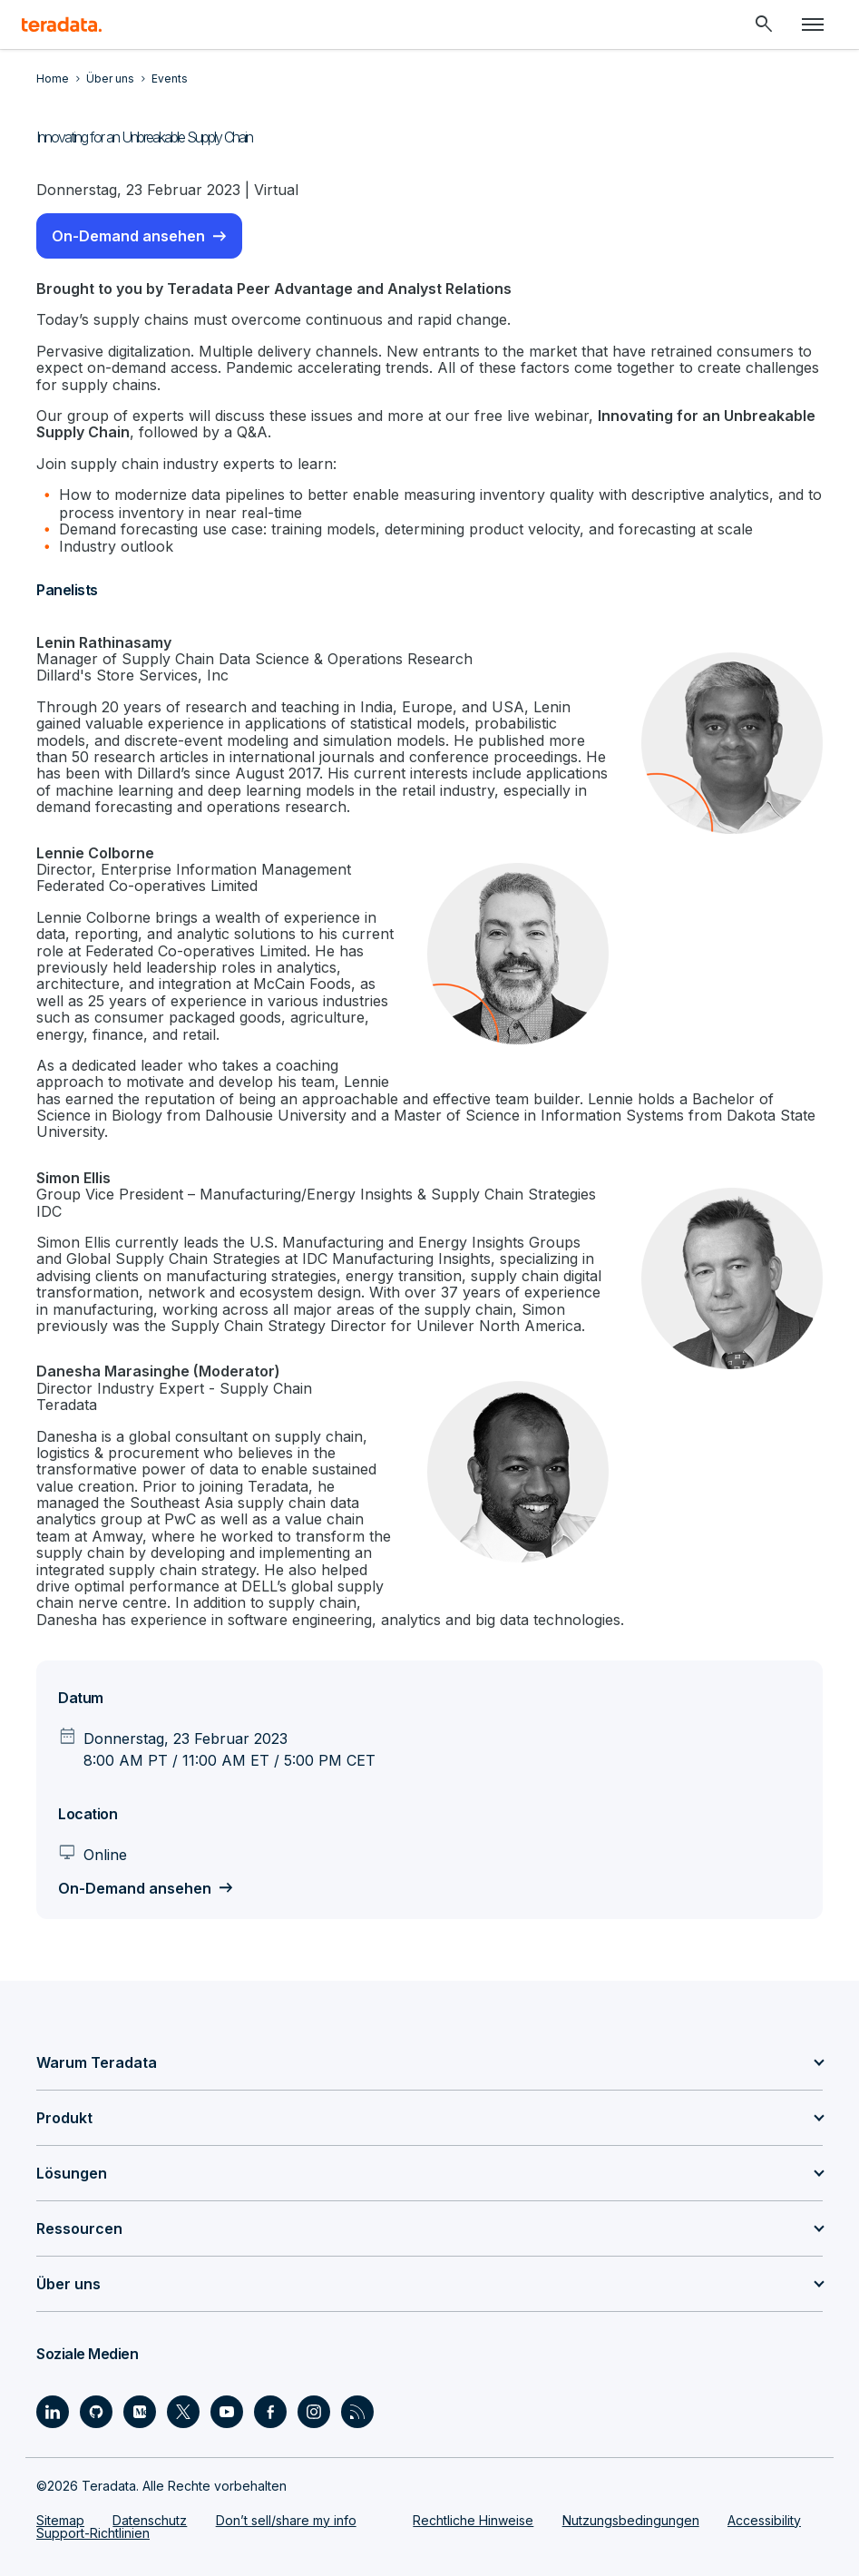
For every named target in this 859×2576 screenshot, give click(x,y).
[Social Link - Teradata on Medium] (139, 2411)
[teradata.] (62, 24)
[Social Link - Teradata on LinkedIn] (52, 2411)
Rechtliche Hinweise (473, 2520)
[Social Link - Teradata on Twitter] (183, 2411)
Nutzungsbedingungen (630, 2520)
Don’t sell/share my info (286, 2520)
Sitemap (60, 2520)
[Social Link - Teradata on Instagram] (314, 2411)
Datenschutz (149, 2520)
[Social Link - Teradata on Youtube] (226, 2411)
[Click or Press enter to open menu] (812, 24)
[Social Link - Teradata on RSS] (357, 2411)
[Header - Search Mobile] (763, 24)
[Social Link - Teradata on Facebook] (270, 2411)
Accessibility (764, 2520)
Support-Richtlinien (93, 2533)
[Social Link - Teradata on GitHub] (96, 2411)
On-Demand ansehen (128, 236)
